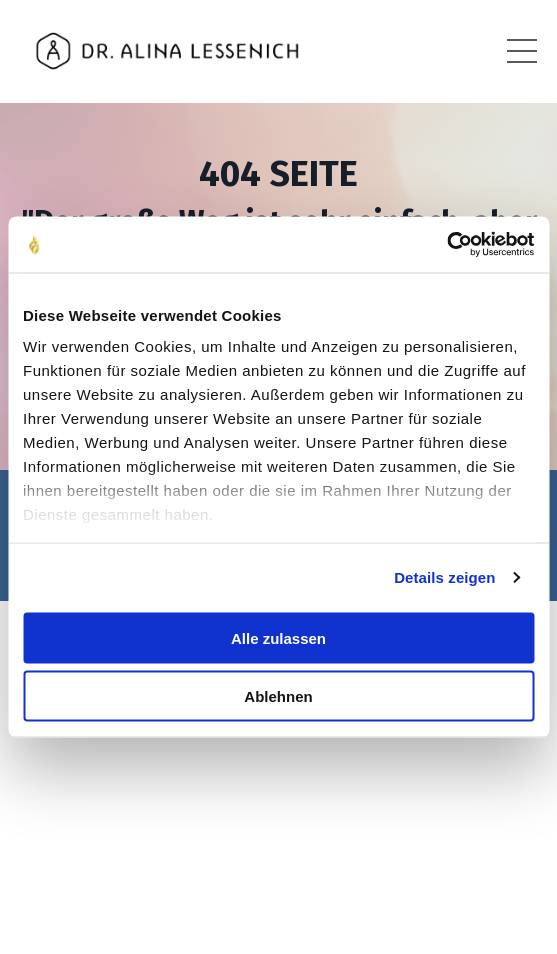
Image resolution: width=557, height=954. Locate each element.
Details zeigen (444, 577)
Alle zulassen (278, 637)
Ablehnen (278, 696)
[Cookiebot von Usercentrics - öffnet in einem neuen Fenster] (446, 245)
